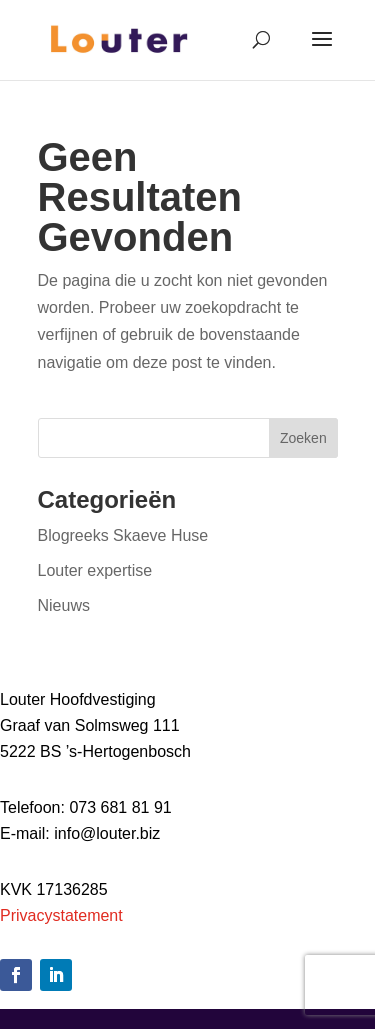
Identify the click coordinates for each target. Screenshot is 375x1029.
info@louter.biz (107, 833)
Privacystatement (61, 915)
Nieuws (64, 605)
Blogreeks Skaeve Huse (123, 535)
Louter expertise (95, 570)
